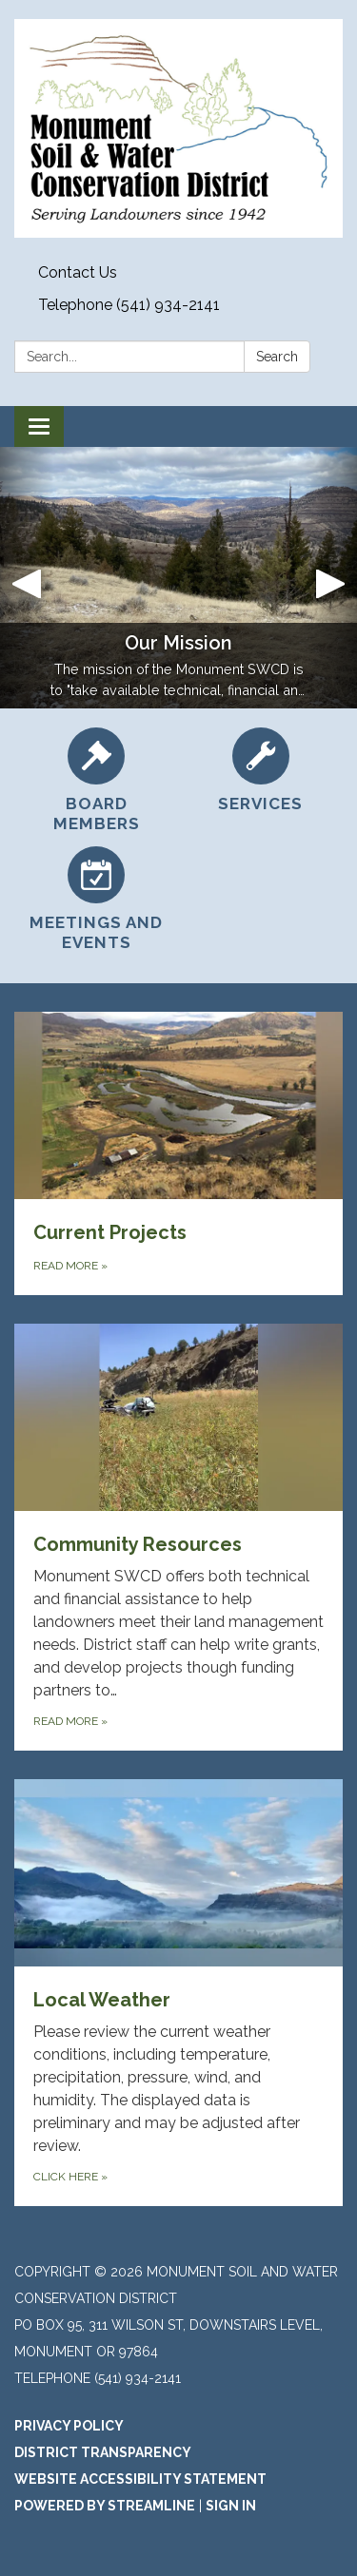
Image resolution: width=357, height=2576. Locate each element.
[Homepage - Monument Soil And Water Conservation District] (178, 128)
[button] (26, 577)
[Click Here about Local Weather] (178, 1992)
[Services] (261, 770)
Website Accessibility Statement (140, 2479)
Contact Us (77, 272)
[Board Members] (97, 781)
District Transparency (102, 2452)
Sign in (231, 2505)
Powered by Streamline (104, 2505)
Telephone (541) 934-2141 (129, 305)
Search (277, 356)
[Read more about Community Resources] (178, 1537)
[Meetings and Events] (97, 900)
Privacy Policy (69, 2425)
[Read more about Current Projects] (178, 1153)
